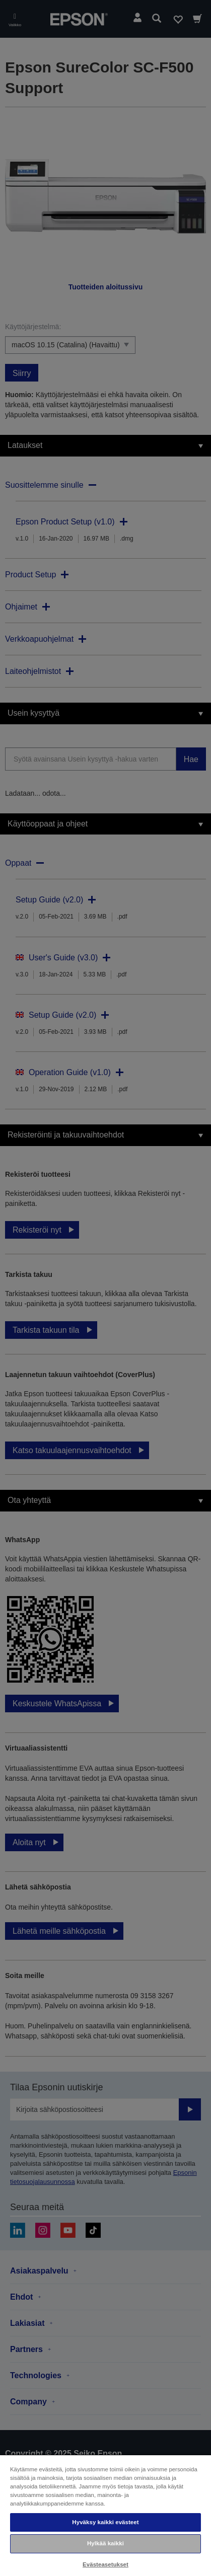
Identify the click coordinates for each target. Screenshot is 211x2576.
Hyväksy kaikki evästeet (105, 2522)
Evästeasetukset (105, 2564)
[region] (105, 2515)
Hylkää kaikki (105, 2543)
